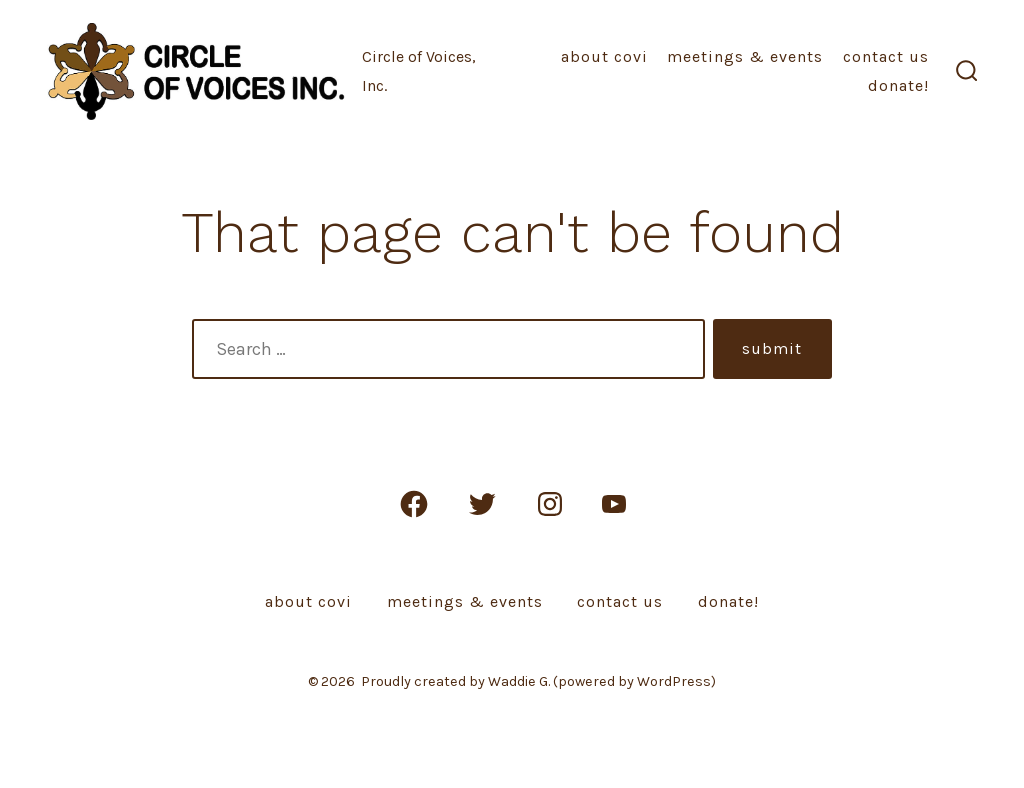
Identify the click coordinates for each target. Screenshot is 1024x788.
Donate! (898, 85)
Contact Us (886, 56)
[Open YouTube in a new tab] (614, 504)
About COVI (604, 56)
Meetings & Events (745, 56)
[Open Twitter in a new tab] (482, 504)
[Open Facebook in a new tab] (414, 504)
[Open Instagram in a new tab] (550, 504)
